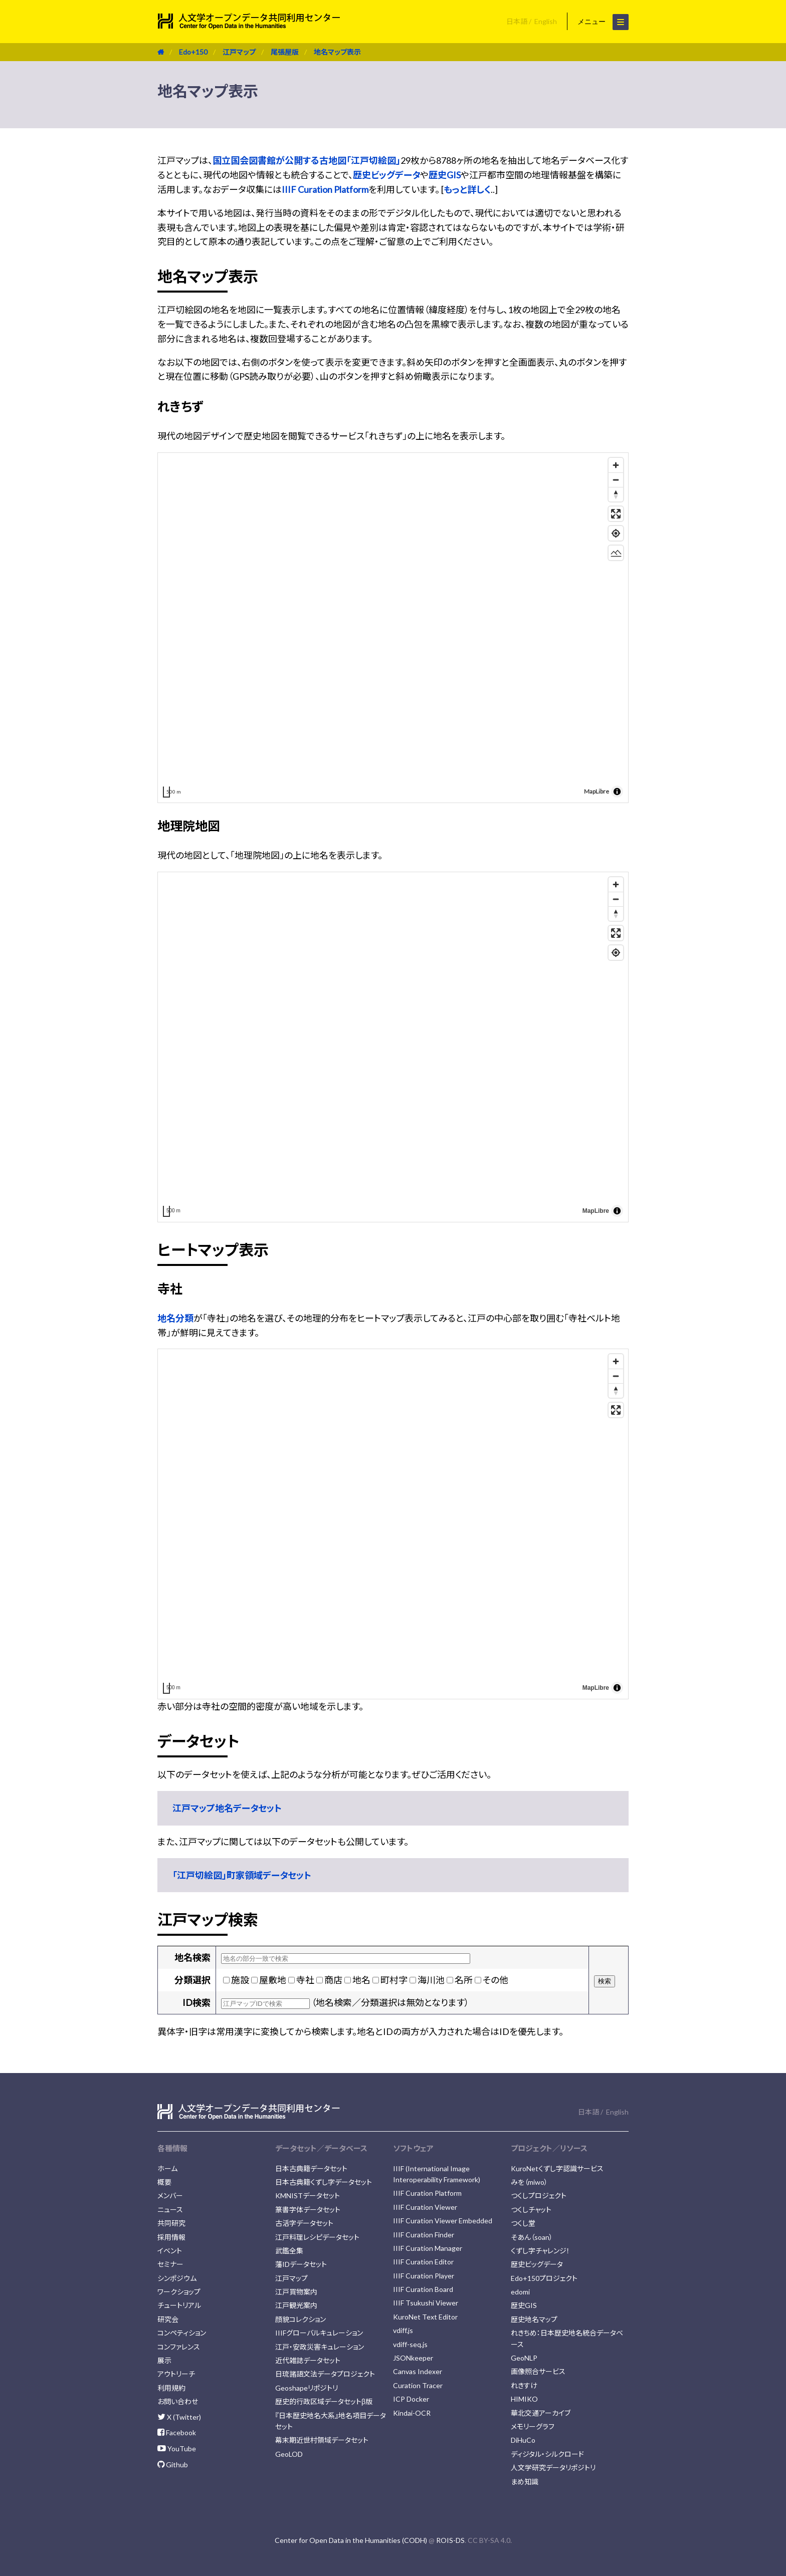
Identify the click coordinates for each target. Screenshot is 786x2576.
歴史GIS (445, 174)
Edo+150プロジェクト (544, 2278)
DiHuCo (523, 2440)
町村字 (394, 1979)
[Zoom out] (616, 479)
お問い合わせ (177, 2401)
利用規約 (171, 2388)
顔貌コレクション (300, 2319)
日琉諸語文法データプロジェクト (325, 2374)
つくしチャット (531, 2209)
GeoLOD (289, 2454)
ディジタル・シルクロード (547, 2454)
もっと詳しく (467, 189)
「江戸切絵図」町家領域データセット (241, 1875)
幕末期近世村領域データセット (321, 2440)
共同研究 (171, 2223)
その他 (495, 1979)
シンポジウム (177, 2278)
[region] (393, 628)
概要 (164, 2182)
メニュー (603, 22)
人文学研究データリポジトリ (553, 2467)
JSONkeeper (413, 2358)
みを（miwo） (529, 2182)
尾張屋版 (285, 52)
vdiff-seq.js (410, 2344)
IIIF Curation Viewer (425, 2207)
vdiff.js (403, 2330)
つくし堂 (523, 2223)
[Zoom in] (616, 465)
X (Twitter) (179, 2417)
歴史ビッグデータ (386, 174)
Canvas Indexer (417, 2371)
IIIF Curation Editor (423, 2261)
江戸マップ (239, 52)
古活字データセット (304, 2223)
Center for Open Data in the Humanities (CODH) (351, 2540)
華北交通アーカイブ (540, 2413)
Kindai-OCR (412, 2413)
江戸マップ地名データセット (227, 1808)
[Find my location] (616, 533)
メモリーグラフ (532, 2426)
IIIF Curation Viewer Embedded (442, 2220)
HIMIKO (524, 2399)
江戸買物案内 (296, 2291)
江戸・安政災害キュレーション (319, 2347)
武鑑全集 (289, 2250)
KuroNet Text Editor (425, 2316)
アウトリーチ (176, 2374)
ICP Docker (411, 2399)
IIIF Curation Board (423, 2289)
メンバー (170, 2195)
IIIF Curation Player (423, 2275)
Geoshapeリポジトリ (306, 2388)
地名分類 (175, 1318)
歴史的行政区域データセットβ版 (323, 2401)
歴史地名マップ (534, 2319)
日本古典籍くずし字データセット (323, 2182)
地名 (361, 1979)
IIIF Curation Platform (325, 189)
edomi (520, 2291)
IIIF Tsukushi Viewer (425, 2302)
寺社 (305, 1979)
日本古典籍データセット (311, 2168)
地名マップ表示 (337, 52)
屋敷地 (272, 1979)
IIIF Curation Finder (423, 2234)
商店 (333, 1979)
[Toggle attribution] (617, 792)
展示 (164, 2360)
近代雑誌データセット (307, 2360)
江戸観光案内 (296, 2305)
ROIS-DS (450, 2540)
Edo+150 (193, 52)
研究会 (167, 2319)
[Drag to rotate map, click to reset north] (616, 494)
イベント (169, 2250)
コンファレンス (178, 2347)
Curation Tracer (418, 2385)
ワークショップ (179, 2291)
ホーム (167, 2168)
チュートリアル (179, 2305)
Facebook (176, 2432)
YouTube (176, 2448)
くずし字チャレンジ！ (540, 2250)
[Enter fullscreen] (616, 513)
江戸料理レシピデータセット (317, 2237)
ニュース (170, 2209)
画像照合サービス (538, 2371)
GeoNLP (524, 2358)
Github (172, 2464)
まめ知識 (524, 2481)
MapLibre (596, 791)
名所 (464, 1979)
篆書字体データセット (307, 2209)
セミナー (170, 2264)
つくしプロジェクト (538, 2195)
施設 (240, 1979)
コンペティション (181, 2333)
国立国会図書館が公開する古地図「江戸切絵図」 (307, 160)
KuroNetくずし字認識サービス (557, 2168)
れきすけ (524, 2385)
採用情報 (171, 2237)
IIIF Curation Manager (427, 2248)
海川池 (431, 1979)
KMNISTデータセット (307, 2195)
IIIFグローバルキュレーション (319, 2333)
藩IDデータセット (301, 2264)
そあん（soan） (532, 2237)
